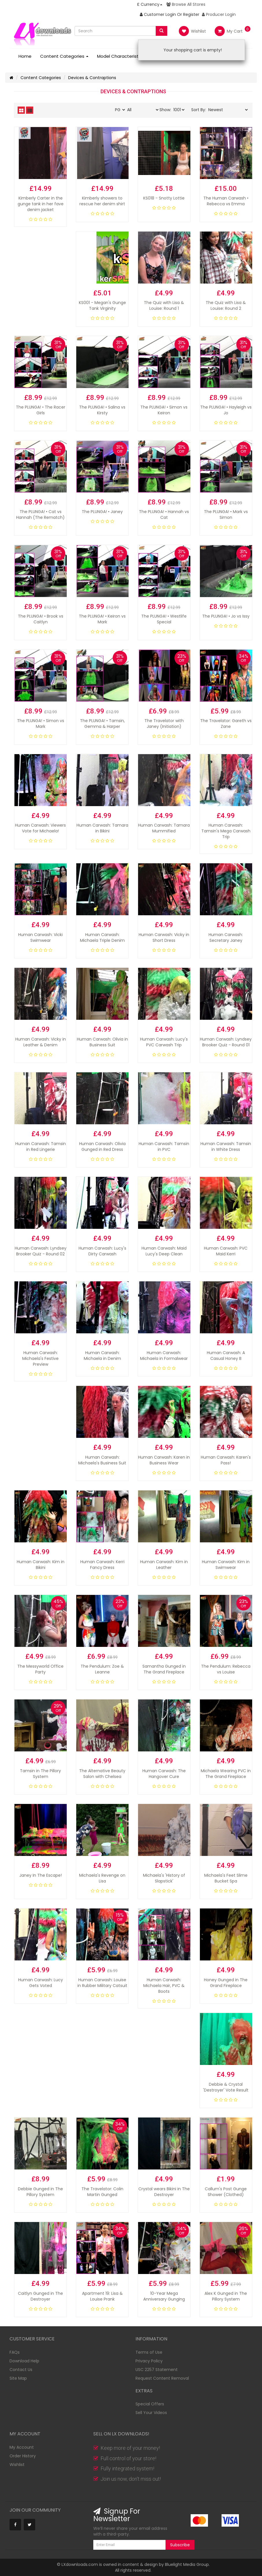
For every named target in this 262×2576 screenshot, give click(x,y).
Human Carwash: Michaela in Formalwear (164, 1355)
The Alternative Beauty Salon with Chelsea (102, 1773)
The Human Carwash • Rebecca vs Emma (225, 201)
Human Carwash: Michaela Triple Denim (102, 937)
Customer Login (158, 14)
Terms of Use (148, 2352)
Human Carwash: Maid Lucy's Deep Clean (164, 1251)
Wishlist (192, 31)
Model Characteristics (122, 56)
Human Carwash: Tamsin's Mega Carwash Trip (225, 831)
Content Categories (64, 56)
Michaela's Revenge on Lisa (102, 1878)
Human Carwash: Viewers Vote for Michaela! (40, 828)
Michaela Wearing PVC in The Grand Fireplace (226, 1773)
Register (191, 14)
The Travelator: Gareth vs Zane (226, 723)
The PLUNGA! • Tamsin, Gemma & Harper (102, 723)
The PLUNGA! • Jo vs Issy (226, 616)
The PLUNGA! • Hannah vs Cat (164, 514)
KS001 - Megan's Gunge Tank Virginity (102, 305)
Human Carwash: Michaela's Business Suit (102, 1460)
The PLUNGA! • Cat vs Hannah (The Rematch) (40, 514)
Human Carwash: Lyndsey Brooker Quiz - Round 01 (226, 1042)
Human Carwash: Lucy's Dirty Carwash (102, 1251)
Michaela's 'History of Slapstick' (164, 1878)
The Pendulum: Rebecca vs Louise (225, 1669)
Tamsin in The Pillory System (40, 1773)
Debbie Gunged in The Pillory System (40, 2191)
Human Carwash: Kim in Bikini (40, 1564)
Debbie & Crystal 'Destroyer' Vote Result (225, 2087)
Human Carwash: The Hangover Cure (164, 1773)
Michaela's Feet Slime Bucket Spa (226, 1878)
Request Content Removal (162, 2378)
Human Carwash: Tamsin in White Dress (225, 1146)
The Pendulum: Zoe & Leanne (102, 1669)
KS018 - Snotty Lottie (164, 198)
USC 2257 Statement (156, 2369)
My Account (22, 2447)
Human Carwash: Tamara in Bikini (102, 828)
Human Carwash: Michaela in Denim (102, 1355)
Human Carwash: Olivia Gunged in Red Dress (102, 1146)
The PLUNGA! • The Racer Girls (40, 410)
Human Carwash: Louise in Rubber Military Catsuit (102, 1982)
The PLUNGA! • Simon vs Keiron (163, 410)
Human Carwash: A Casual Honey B (226, 1355)
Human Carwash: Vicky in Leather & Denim (40, 1042)
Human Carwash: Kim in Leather (164, 1564)
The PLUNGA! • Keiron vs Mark (102, 619)
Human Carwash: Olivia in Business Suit (102, 1042)
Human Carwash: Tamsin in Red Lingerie (40, 1146)
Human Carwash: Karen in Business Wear (164, 1460)
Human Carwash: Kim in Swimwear (226, 1564)
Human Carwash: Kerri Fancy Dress (102, 1564)
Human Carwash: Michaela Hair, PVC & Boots (164, 1985)
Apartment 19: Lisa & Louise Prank (102, 2296)
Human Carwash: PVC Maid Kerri (226, 1251)
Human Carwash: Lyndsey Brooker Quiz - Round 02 (40, 1251)
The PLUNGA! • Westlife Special (164, 619)
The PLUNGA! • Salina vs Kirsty (102, 410)
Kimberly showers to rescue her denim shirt (102, 201)
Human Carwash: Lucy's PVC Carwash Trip (164, 1042)
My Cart (229, 31)
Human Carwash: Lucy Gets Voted (40, 1982)
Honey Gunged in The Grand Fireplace (226, 1982)
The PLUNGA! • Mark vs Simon (226, 514)
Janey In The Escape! (40, 1875)
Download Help (24, 2361)
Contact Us (21, 2369)
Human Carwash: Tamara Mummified (164, 828)
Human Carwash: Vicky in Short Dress (164, 937)
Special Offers (149, 2404)
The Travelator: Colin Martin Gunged (102, 2191)
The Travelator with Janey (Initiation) (164, 723)
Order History (23, 2456)
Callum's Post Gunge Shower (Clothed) (226, 2191)
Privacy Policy (149, 2361)
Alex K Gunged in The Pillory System (226, 2296)
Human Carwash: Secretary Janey (226, 937)
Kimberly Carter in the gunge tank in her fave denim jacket (41, 204)
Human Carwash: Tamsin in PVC (164, 1146)
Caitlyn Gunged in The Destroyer (40, 2296)
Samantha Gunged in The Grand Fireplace (164, 1669)
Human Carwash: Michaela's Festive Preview (40, 1358)
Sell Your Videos (151, 2412)
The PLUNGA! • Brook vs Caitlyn (40, 619)
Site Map (18, 2378)
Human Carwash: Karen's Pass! (226, 1460)
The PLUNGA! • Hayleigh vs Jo (226, 410)
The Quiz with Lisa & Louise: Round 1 (164, 305)
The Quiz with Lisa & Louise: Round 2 (226, 305)
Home (24, 56)
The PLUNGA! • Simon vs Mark (40, 723)
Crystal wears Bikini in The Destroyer (164, 2191)
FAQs (15, 2352)
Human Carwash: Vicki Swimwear (40, 937)
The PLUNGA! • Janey (102, 512)
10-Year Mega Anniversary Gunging (164, 2296)
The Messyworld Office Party (40, 1669)
